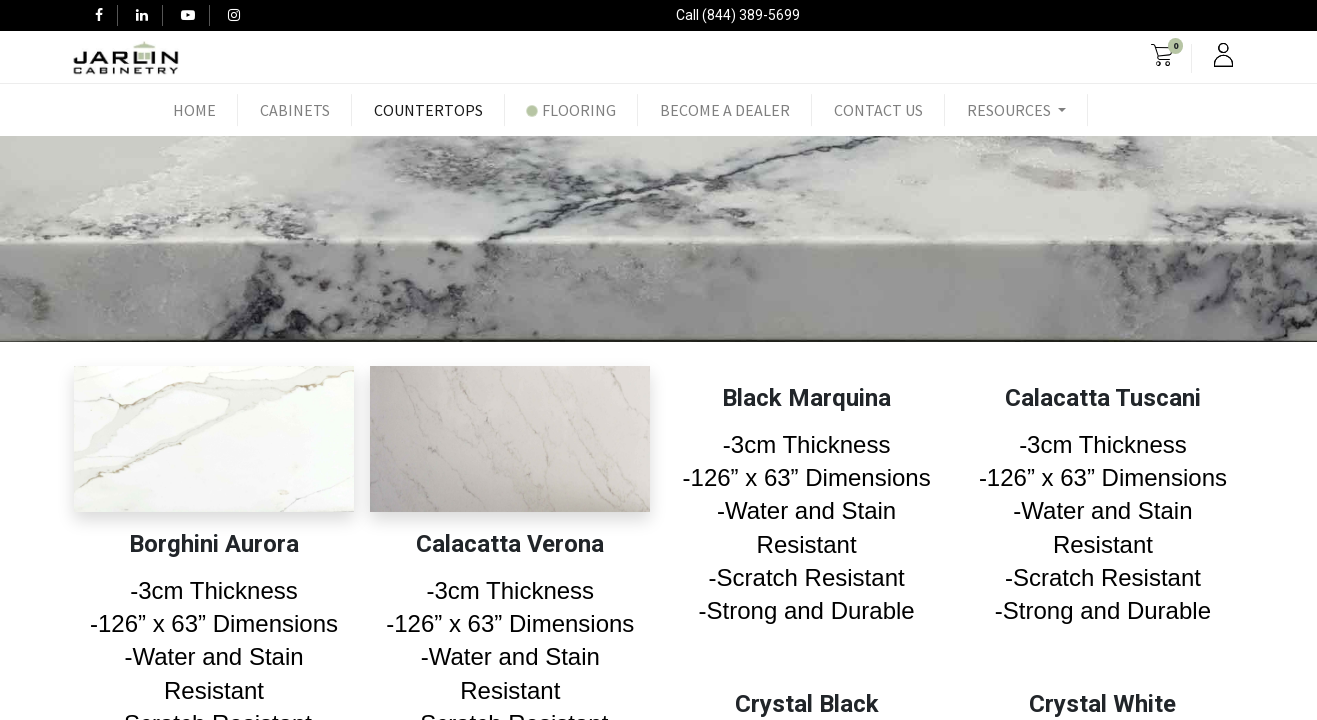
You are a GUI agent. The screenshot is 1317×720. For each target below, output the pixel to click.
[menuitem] (194, 110)
